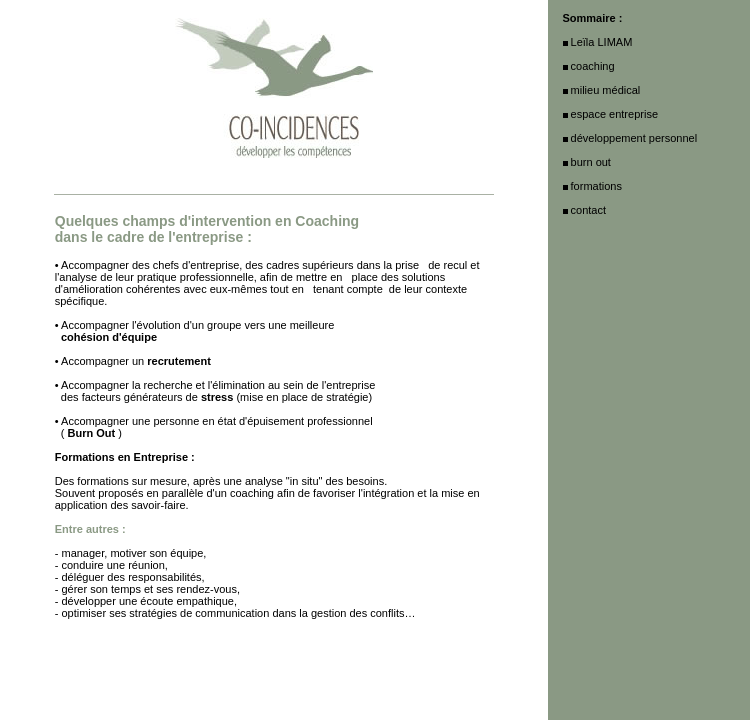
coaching (252, 493)
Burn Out (92, 433)
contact (588, 210)
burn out (591, 162)
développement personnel (634, 138)
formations (596, 186)
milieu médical (606, 90)
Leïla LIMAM (602, 42)
